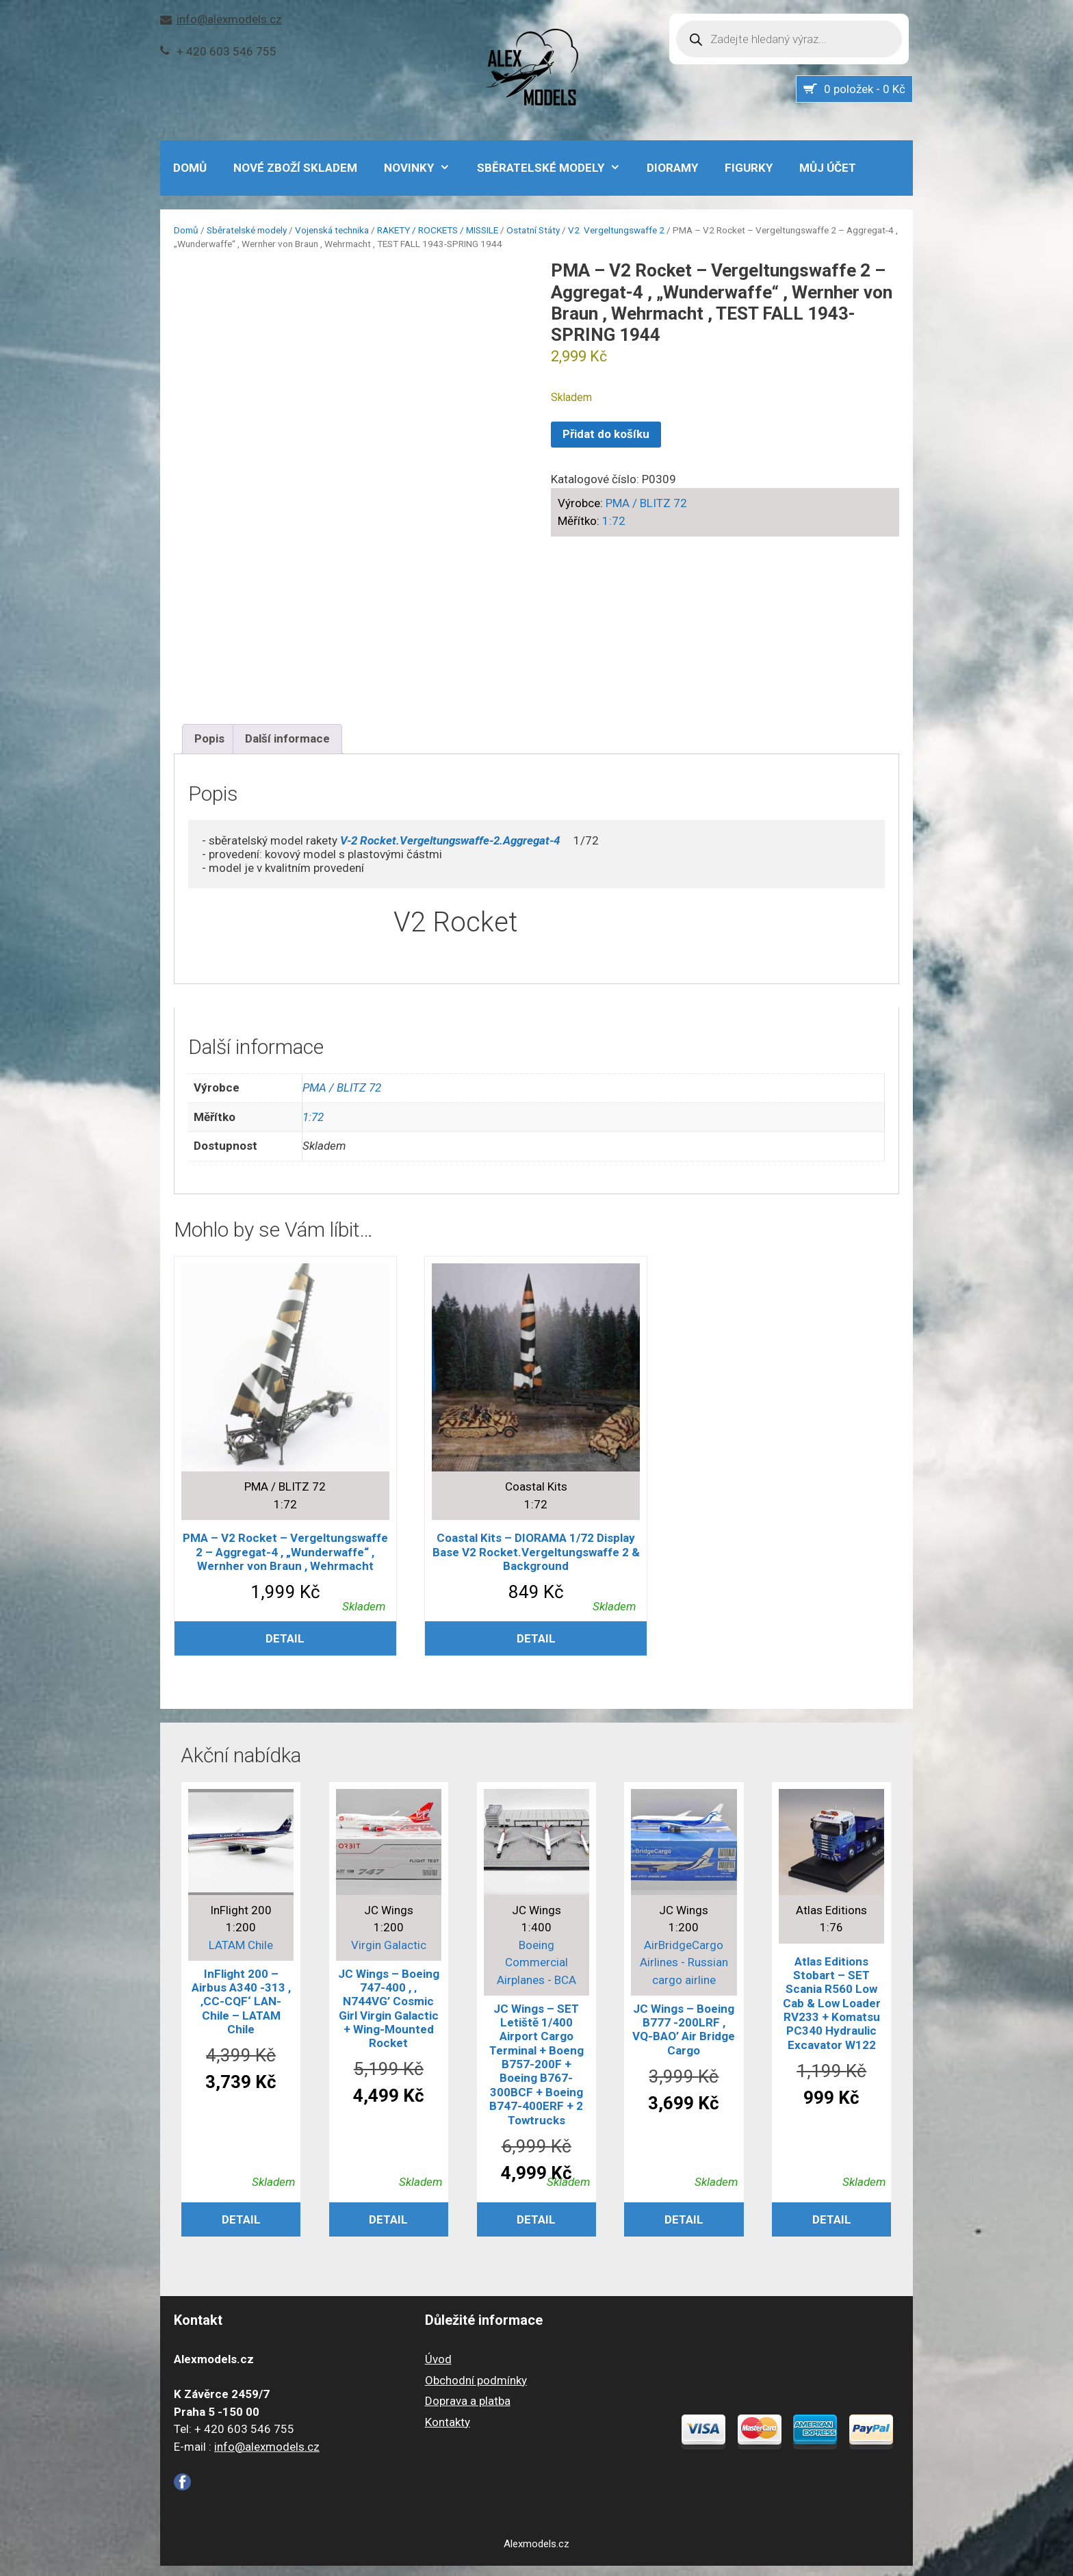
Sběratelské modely (555, 168)
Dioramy (672, 168)
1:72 (613, 521)
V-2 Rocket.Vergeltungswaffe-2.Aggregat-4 (450, 851)
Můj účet (827, 168)
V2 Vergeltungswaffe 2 (616, 229)
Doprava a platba (467, 2411)
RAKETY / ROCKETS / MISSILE (437, 229)
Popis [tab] (209, 749)
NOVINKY (424, 168)
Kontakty (447, 2432)
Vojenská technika (332, 229)
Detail (285, 1649)
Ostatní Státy (533, 229)
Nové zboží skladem (295, 168)
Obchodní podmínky (476, 2390)
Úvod (438, 2369)
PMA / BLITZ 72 (646, 503)
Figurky (749, 168)
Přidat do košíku (606, 434)
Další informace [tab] (287, 749)
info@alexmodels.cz (229, 19)
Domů (186, 229)
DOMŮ (190, 168)
